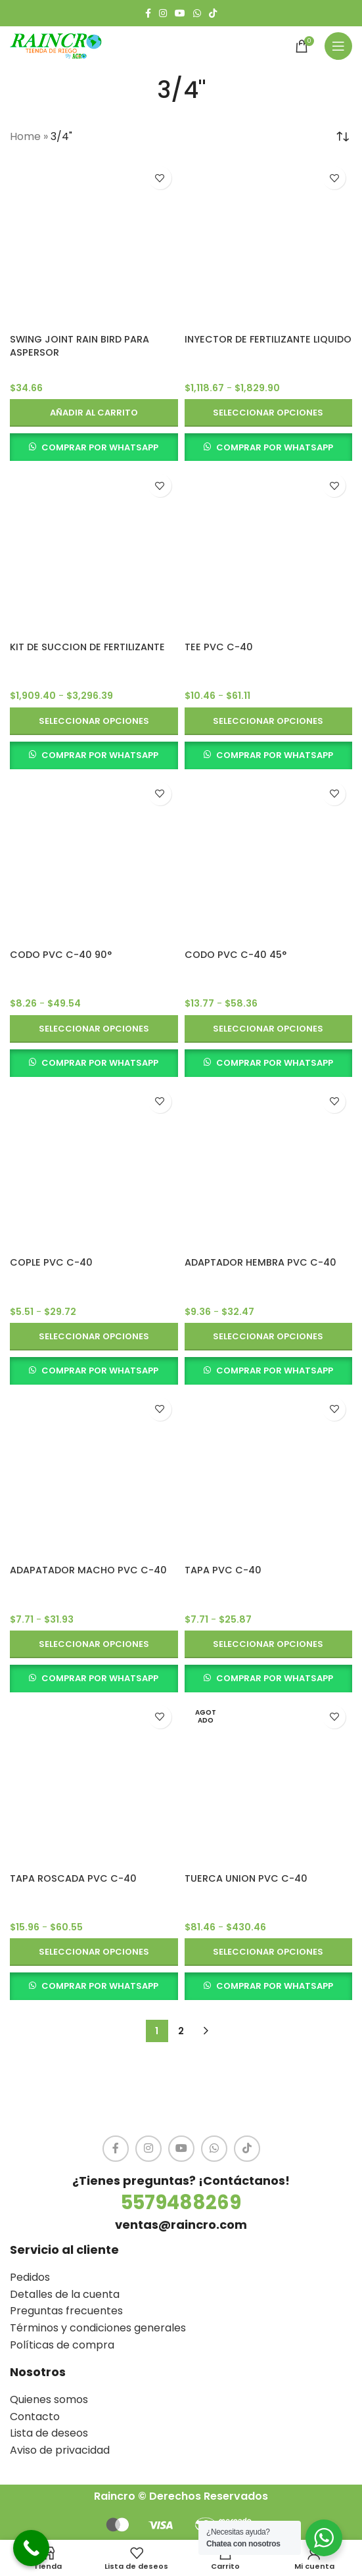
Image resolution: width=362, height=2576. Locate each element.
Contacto (35, 2416)
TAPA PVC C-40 (223, 1570)
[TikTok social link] (213, 13)
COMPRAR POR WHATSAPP (99, 447)
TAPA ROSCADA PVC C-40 (73, 1878)
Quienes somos (49, 2399)
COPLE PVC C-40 (51, 1262)
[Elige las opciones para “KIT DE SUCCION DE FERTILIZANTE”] (94, 721)
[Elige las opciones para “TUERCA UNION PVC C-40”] (269, 1952)
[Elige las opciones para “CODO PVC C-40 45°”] (269, 1029)
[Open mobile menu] (338, 46)
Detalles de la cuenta (65, 2294)
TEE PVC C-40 (219, 647)
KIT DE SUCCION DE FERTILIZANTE (87, 647)
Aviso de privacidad (60, 2450)
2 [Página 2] (181, 2031)
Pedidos (30, 2277)
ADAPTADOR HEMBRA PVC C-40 (260, 1262)
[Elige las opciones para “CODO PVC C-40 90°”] (94, 1029)
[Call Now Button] (31, 2548)
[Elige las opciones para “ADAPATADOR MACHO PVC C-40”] (94, 1644)
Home (25, 136)
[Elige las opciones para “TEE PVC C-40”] (269, 721)
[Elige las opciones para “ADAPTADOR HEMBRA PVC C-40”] (269, 1336)
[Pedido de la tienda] (342, 137)
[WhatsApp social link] (197, 13)
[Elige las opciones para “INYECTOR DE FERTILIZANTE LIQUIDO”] (269, 413)
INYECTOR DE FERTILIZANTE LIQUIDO (268, 339)
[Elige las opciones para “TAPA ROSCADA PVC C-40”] (94, 1952)
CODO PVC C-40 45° (235, 954)
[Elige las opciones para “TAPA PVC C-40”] (269, 1644)
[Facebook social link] (148, 13)
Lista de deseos (49, 2433)
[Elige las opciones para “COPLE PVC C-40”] (94, 1336)
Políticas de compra (62, 2344)
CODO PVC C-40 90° (61, 954)
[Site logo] (56, 45)
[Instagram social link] (163, 13)
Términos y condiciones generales (98, 2327)
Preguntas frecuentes (66, 2310)
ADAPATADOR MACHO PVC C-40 (88, 1570)
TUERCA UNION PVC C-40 (246, 1878)
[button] (94, 413)
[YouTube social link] (180, 13)
